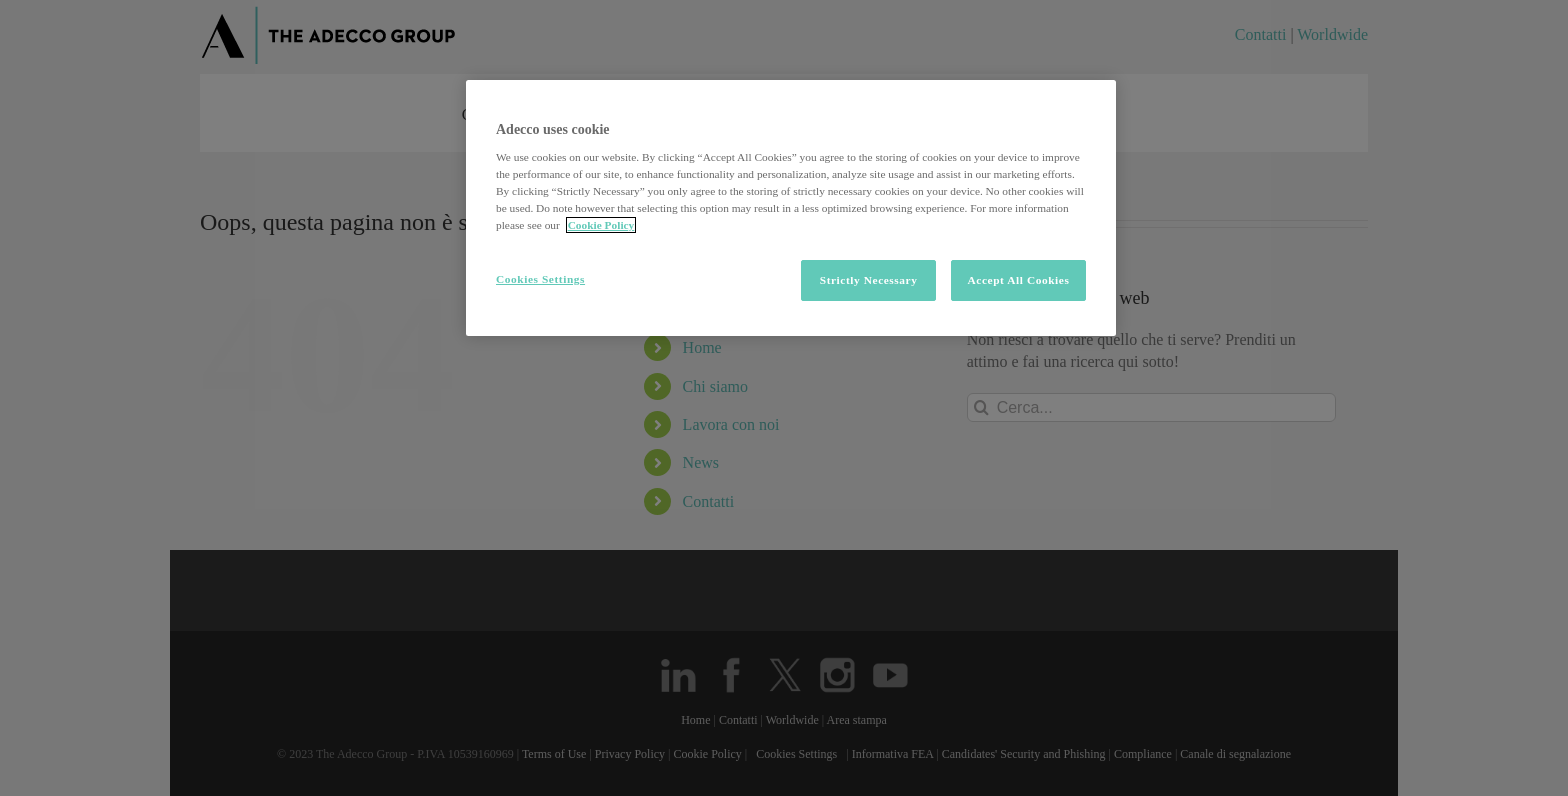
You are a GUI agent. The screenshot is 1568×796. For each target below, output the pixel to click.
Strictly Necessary (869, 280)
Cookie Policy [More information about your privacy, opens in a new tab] (601, 225)
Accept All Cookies (1019, 280)
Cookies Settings (540, 279)
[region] (791, 208)
